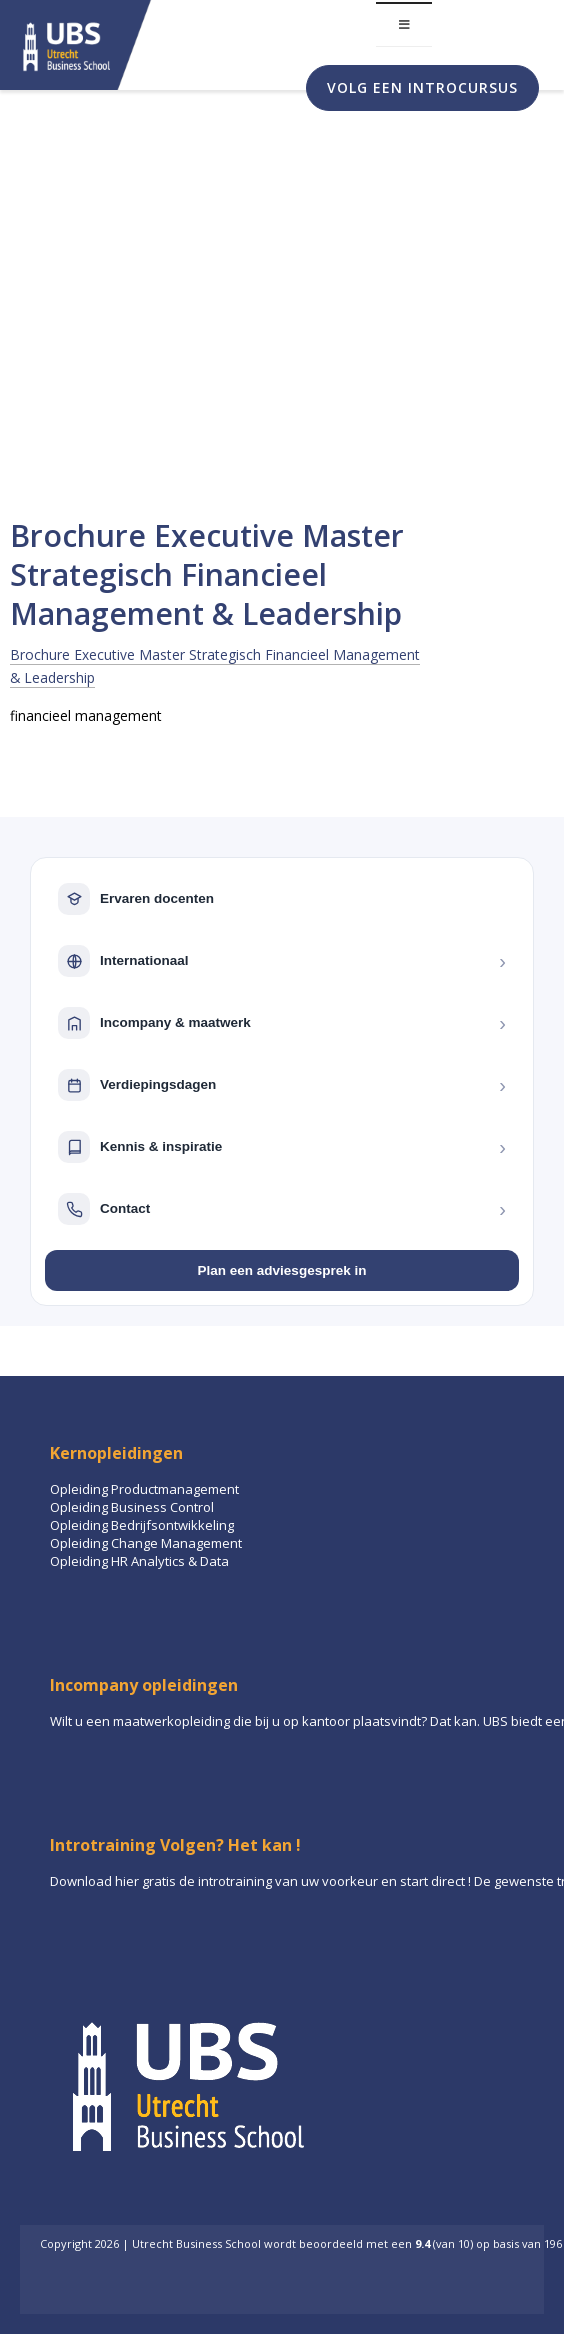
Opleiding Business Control (132, 1507)
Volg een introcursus (422, 87)
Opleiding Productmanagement (144, 1489)
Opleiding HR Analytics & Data (139, 1561)
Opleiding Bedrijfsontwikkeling (142, 1525)
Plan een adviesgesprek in (282, 1270)
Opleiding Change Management (146, 1543)
